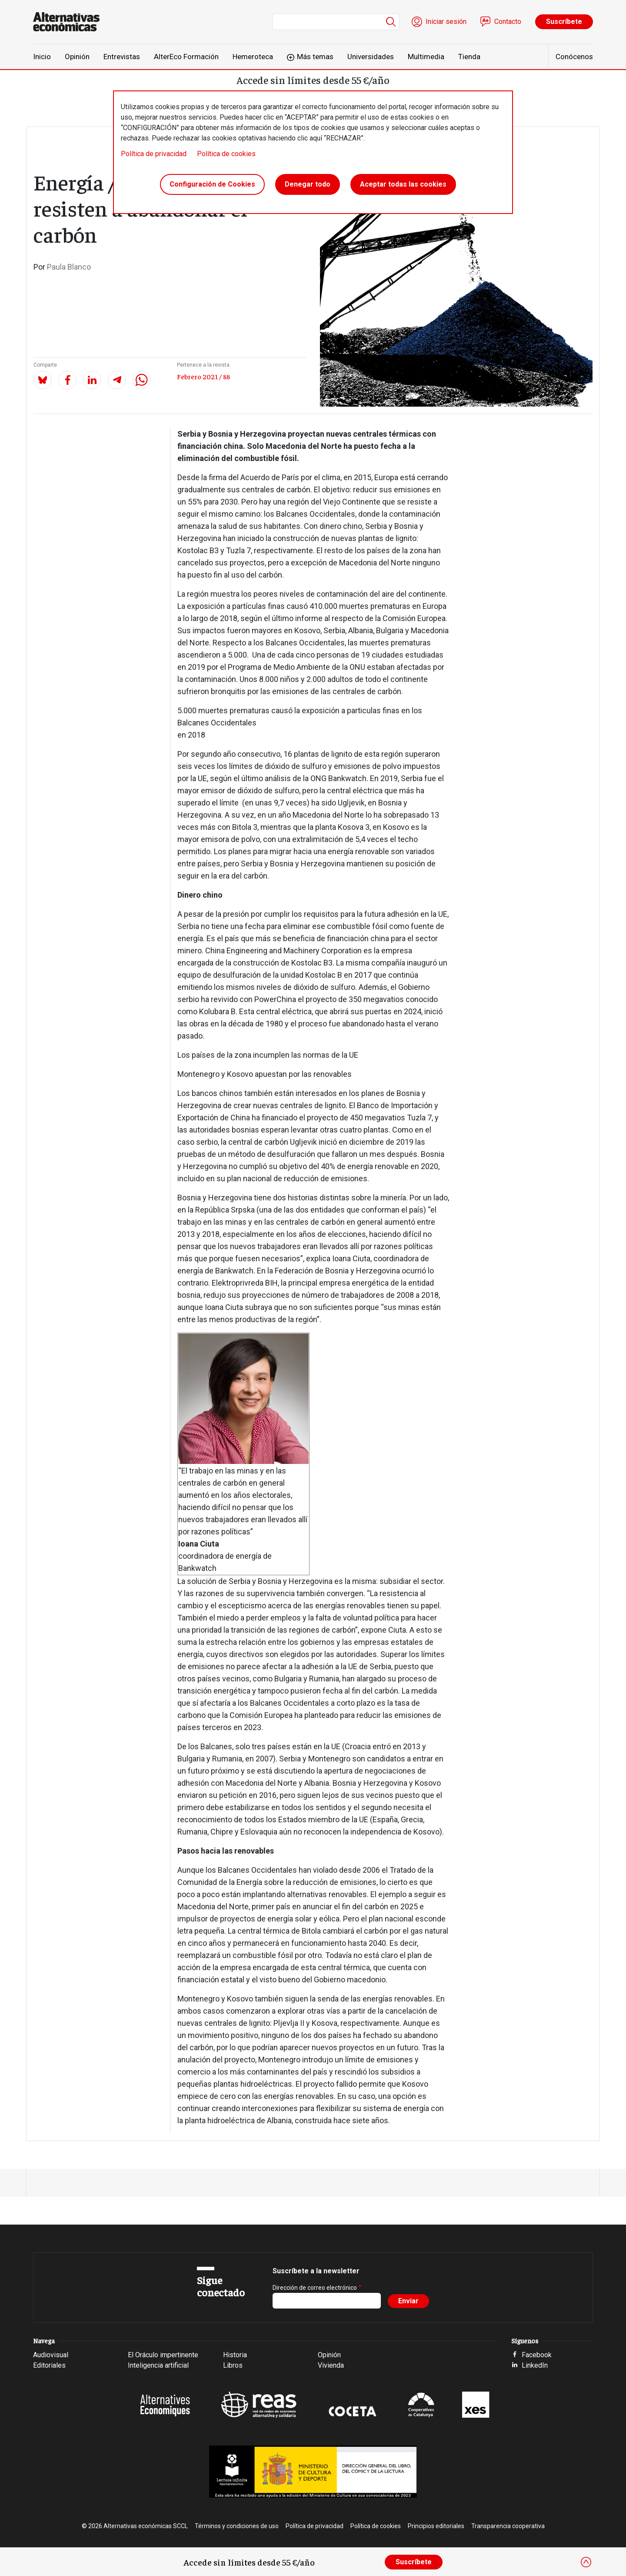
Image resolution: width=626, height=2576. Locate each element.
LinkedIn (535, 2365)
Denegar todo (307, 184)
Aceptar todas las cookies (403, 184)
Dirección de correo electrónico (315, 2287)
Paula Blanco (69, 266)
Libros (233, 2365)
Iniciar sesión (446, 21)
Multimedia (426, 56)
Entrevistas (121, 56)
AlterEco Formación (186, 56)
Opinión (77, 56)
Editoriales (49, 2365)
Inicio (42, 56)
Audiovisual (50, 2355)
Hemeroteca (253, 56)
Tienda (469, 56)
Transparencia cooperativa (508, 2526)
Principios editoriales (436, 2526)
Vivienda (331, 2365)
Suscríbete (564, 21)
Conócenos (574, 56)
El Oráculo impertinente (163, 2355)
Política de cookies (226, 154)
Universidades (370, 56)
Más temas (315, 56)
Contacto (507, 21)
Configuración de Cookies (212, 184)
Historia (235, 2355)
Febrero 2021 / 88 (203, 376)
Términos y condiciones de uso (237, 2526)
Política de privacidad (153, 154)
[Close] (586, 2562)
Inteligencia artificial (158, 2365)
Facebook (537, 2355)
